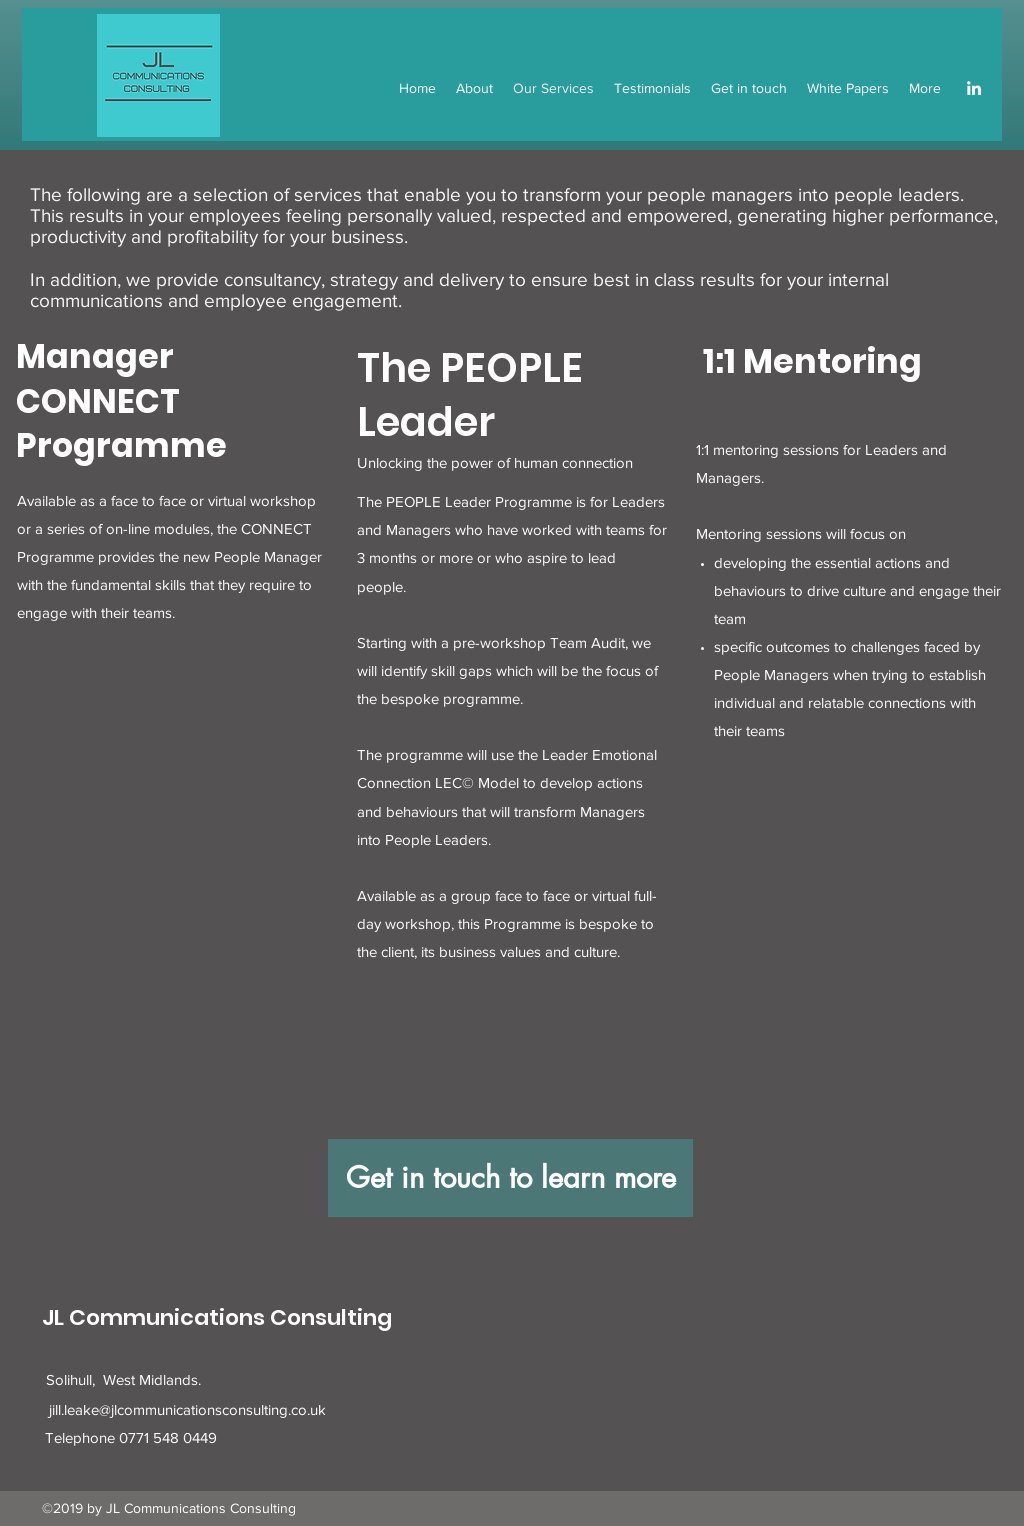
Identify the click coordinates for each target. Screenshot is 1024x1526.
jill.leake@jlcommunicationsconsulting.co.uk (187, 1409)
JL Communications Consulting (217, 1317)
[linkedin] (974, 88)
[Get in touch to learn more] (510, 1178)
